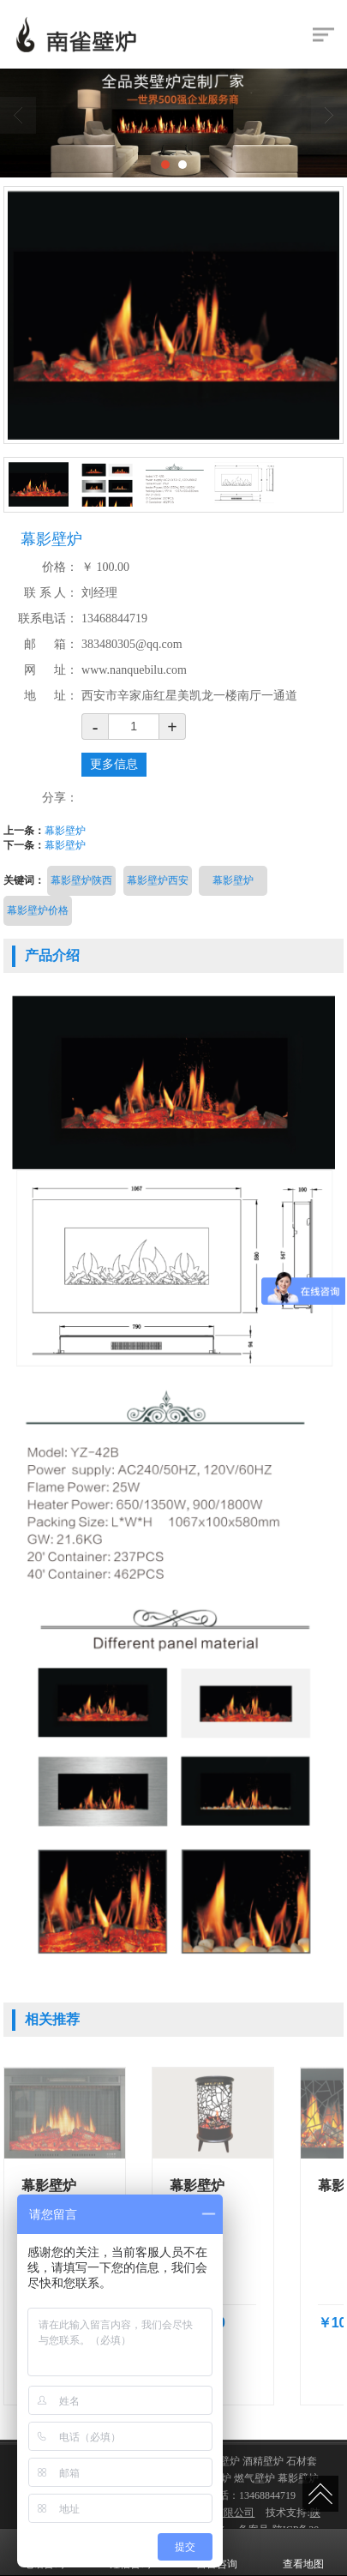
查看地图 (303, 2552)
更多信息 (114, 764)
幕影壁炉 (65, 831)
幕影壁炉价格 (38, 910)
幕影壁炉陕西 (81, 880)
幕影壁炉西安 (157, 880)
